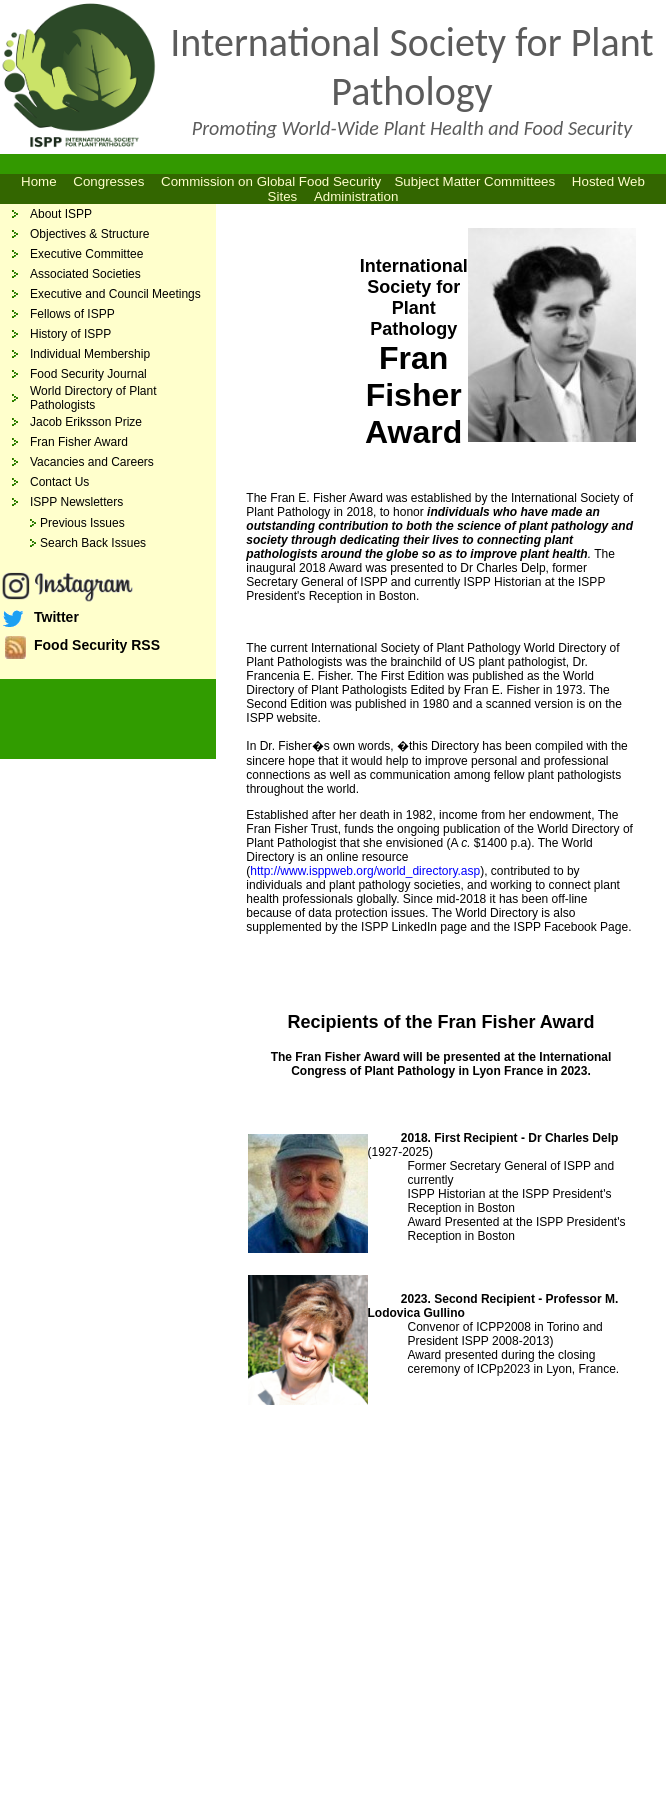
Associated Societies (85, 274)
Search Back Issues (93, 543)
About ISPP (61, 214)
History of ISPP (70, 334)
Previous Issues (82, 523)
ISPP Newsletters (76, 502)
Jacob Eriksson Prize (86, 422)
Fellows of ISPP (72, 314)
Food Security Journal (88, 374)
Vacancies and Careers (92, 462)
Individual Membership (90, 354)
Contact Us (59, 482)
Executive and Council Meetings (115, 294)
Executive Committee (86, 254)
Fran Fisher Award (79, 442)
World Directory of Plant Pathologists (93, 398)
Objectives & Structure (89, 234)
